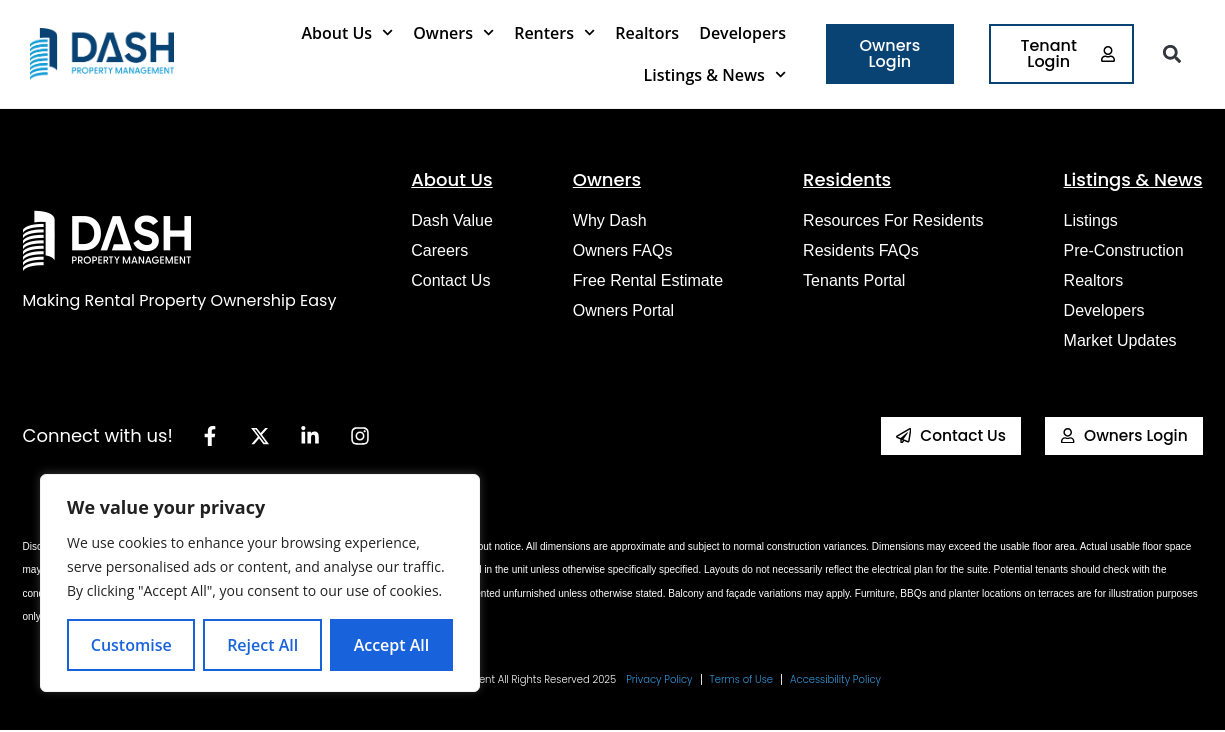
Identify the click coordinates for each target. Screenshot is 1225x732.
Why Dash (610, 220)
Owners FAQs (623, 250)
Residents (847, 179)
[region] (260, 583)
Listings (1091, 220)
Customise (131, 645)
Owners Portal (623, 310)
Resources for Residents (893, 220)
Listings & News (715, 74)
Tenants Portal (854, 280)
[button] (1172, 54)
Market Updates (1120, 340)
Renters (554, 32)
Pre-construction (1124, 250)
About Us (347, 32)
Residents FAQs (861, 250)
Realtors (647, 33)
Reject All (262, 645)
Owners (453, 32)
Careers (439, 250)
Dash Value (452, 220)
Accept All (392, 645)
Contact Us (450, 280)
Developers (742, 33)
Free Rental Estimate (648, 280)
